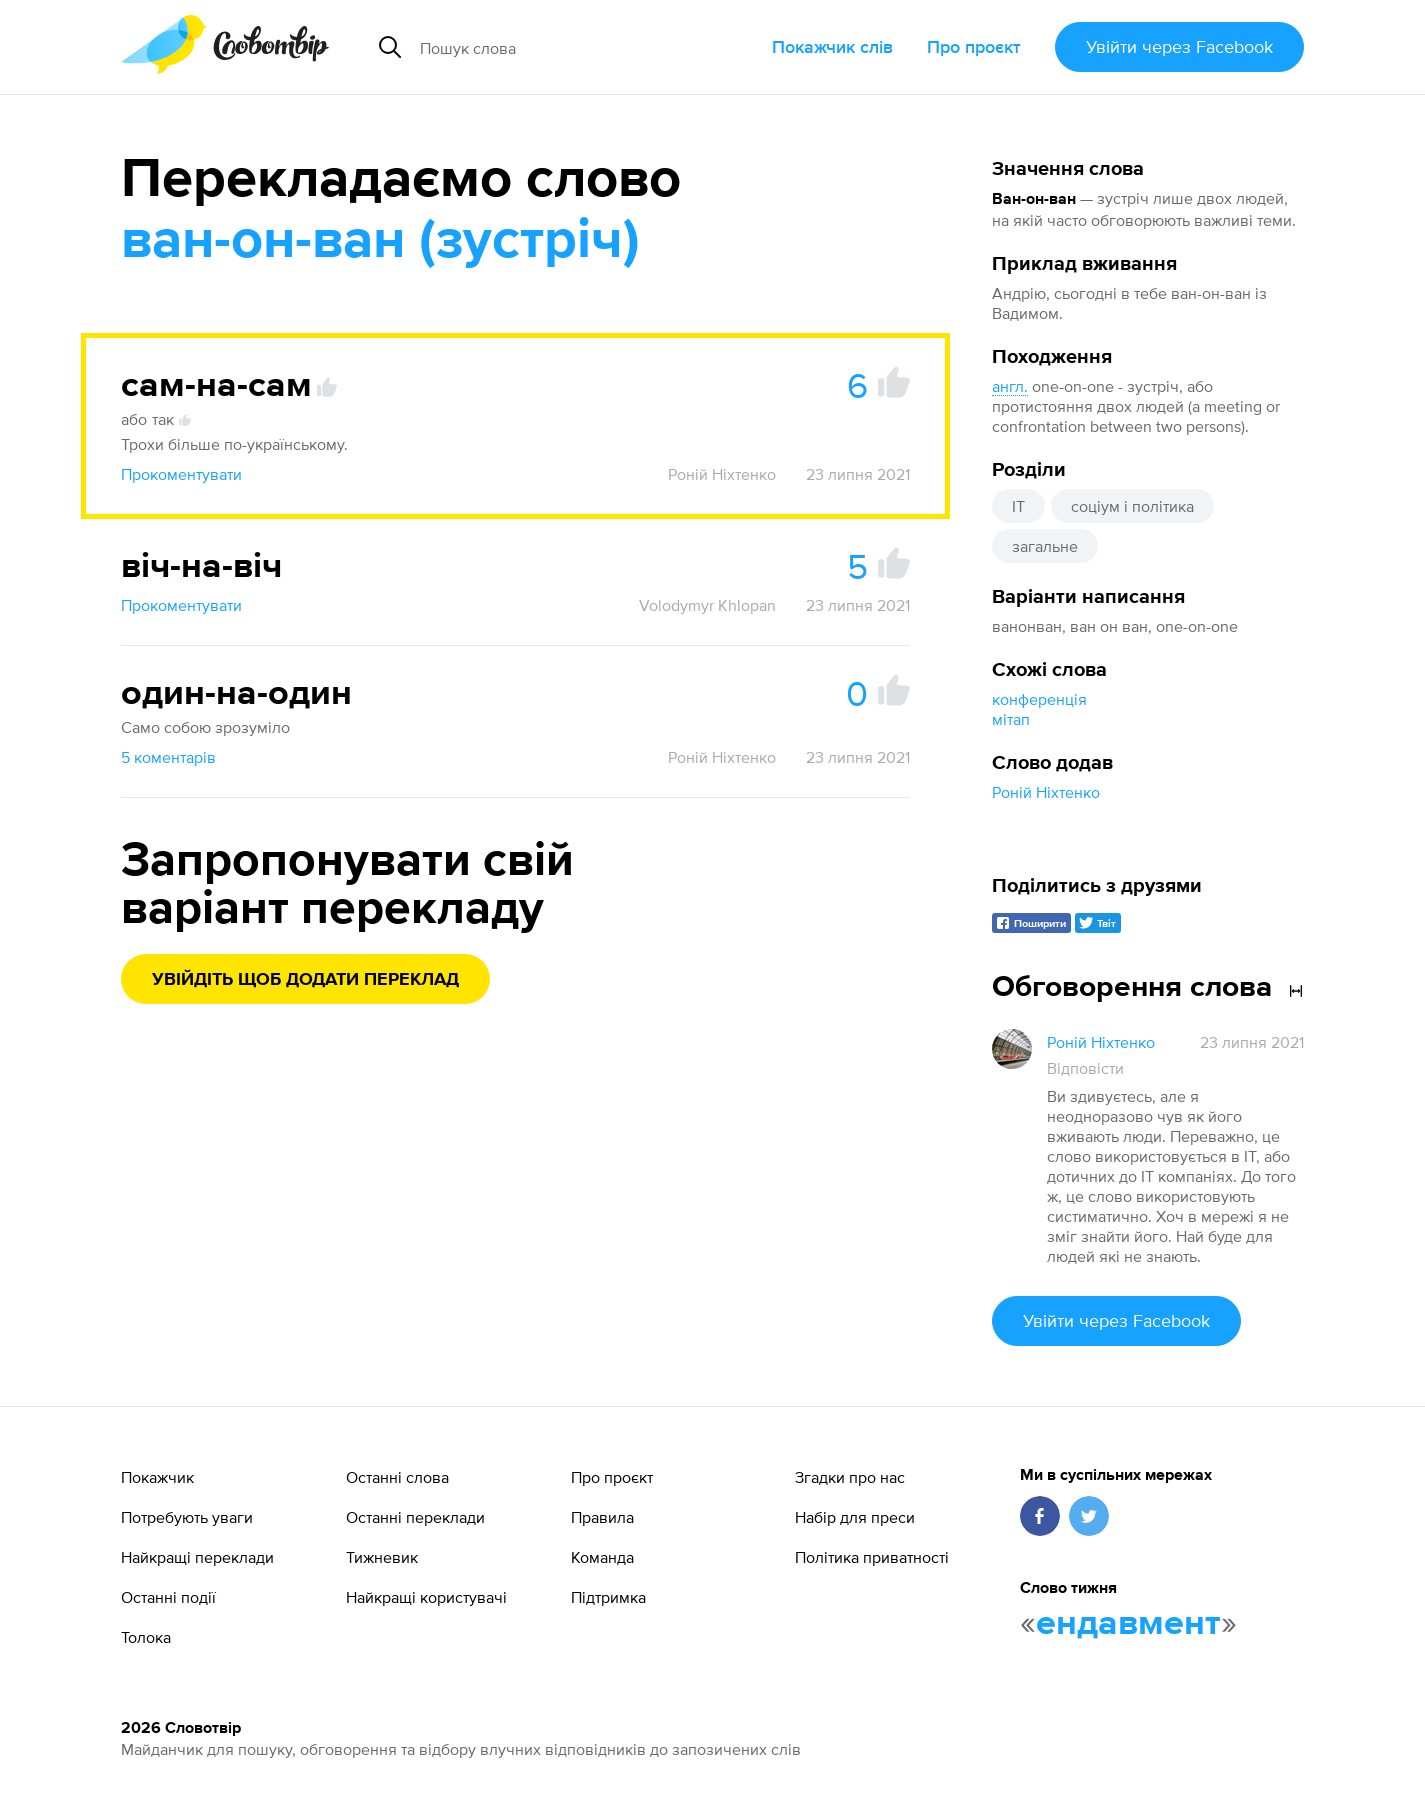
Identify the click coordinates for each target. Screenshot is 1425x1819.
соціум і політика (1132, 506)
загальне (1045, 546)
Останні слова (397, 1477)
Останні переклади (415, 1517)
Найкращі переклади (197, 1557)
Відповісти (1085, 1068)
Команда (602, 1557)
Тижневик (382, 1557)
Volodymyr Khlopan (707, 605)
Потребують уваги (187, 1517)
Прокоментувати (181, 474)
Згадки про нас (850, 1477)
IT (1018, 506)
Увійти (1179, 46)
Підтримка (608, 1597)
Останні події (168, 1597)
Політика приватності (872, 1557)
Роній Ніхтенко (1046, 792)
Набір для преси (855, 1517)
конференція (1039, 699)
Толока (146, 1637)
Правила (602, 1517)
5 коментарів (168, 757)
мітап (1011, 719)
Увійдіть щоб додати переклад (305, 980)
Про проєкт (974, 46)
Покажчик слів (832, 46)
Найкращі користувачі (426, 1597)
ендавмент (1128, 1624)
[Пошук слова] (570, 47)
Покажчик (157, 1477)
